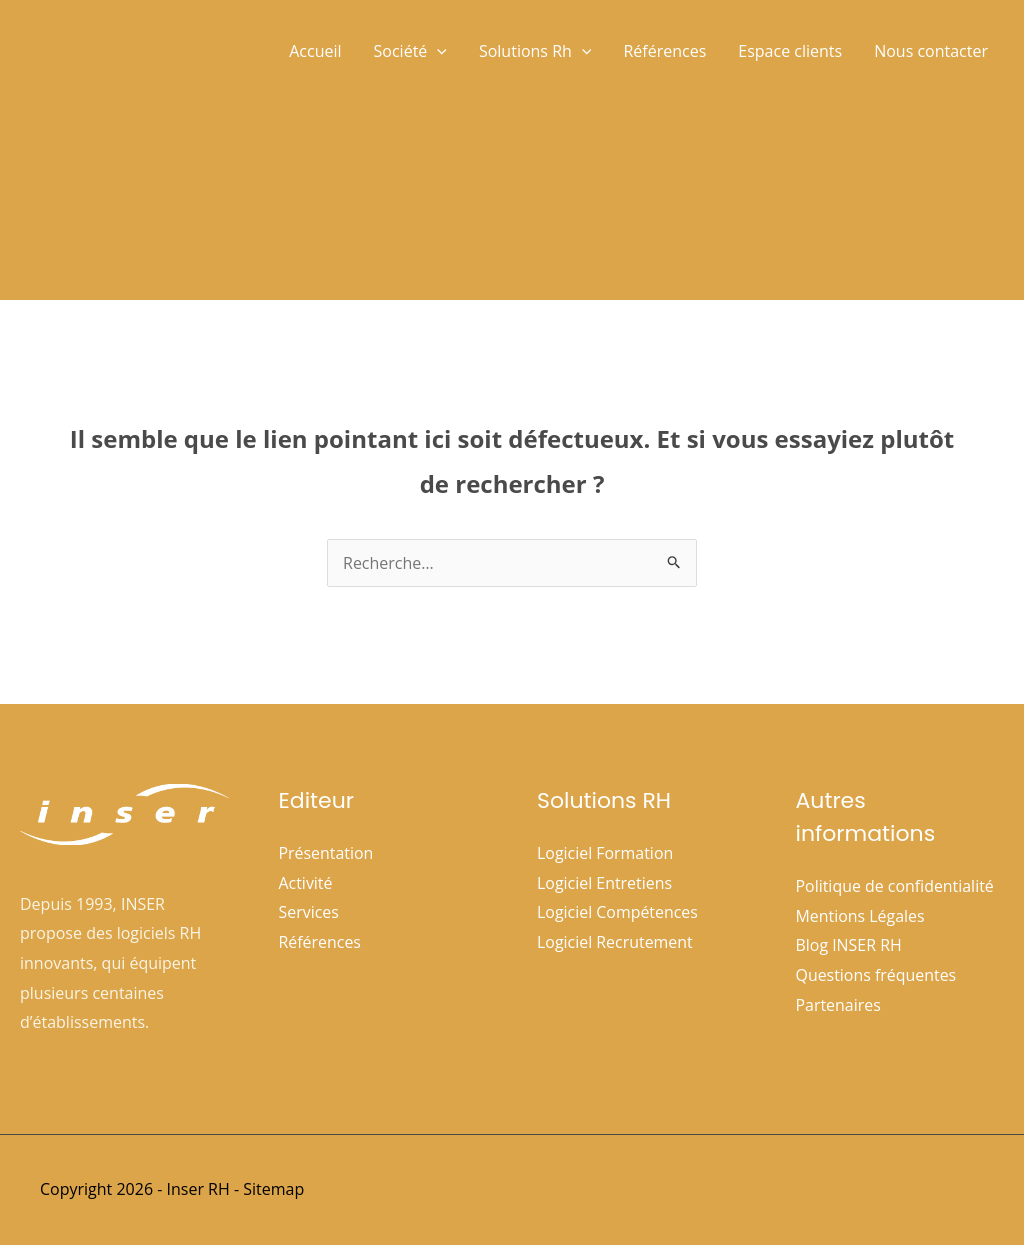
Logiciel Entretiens (605, 883)
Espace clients (790, 51)
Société (410, 51)
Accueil (315, 51)
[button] (437, 51)
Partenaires (839, 1005)
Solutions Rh (535, 51)
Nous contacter (931, 51)
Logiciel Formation (605, 853)
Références (664, 51)
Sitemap (273, 1189)
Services (309, 912)
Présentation (326, 853)
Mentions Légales (861, 916)
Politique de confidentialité (895, 886)
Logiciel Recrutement (615, 942)
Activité (306, 883)
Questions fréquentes (876, 975)
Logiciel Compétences (618, 912)
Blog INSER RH (849, 945)
